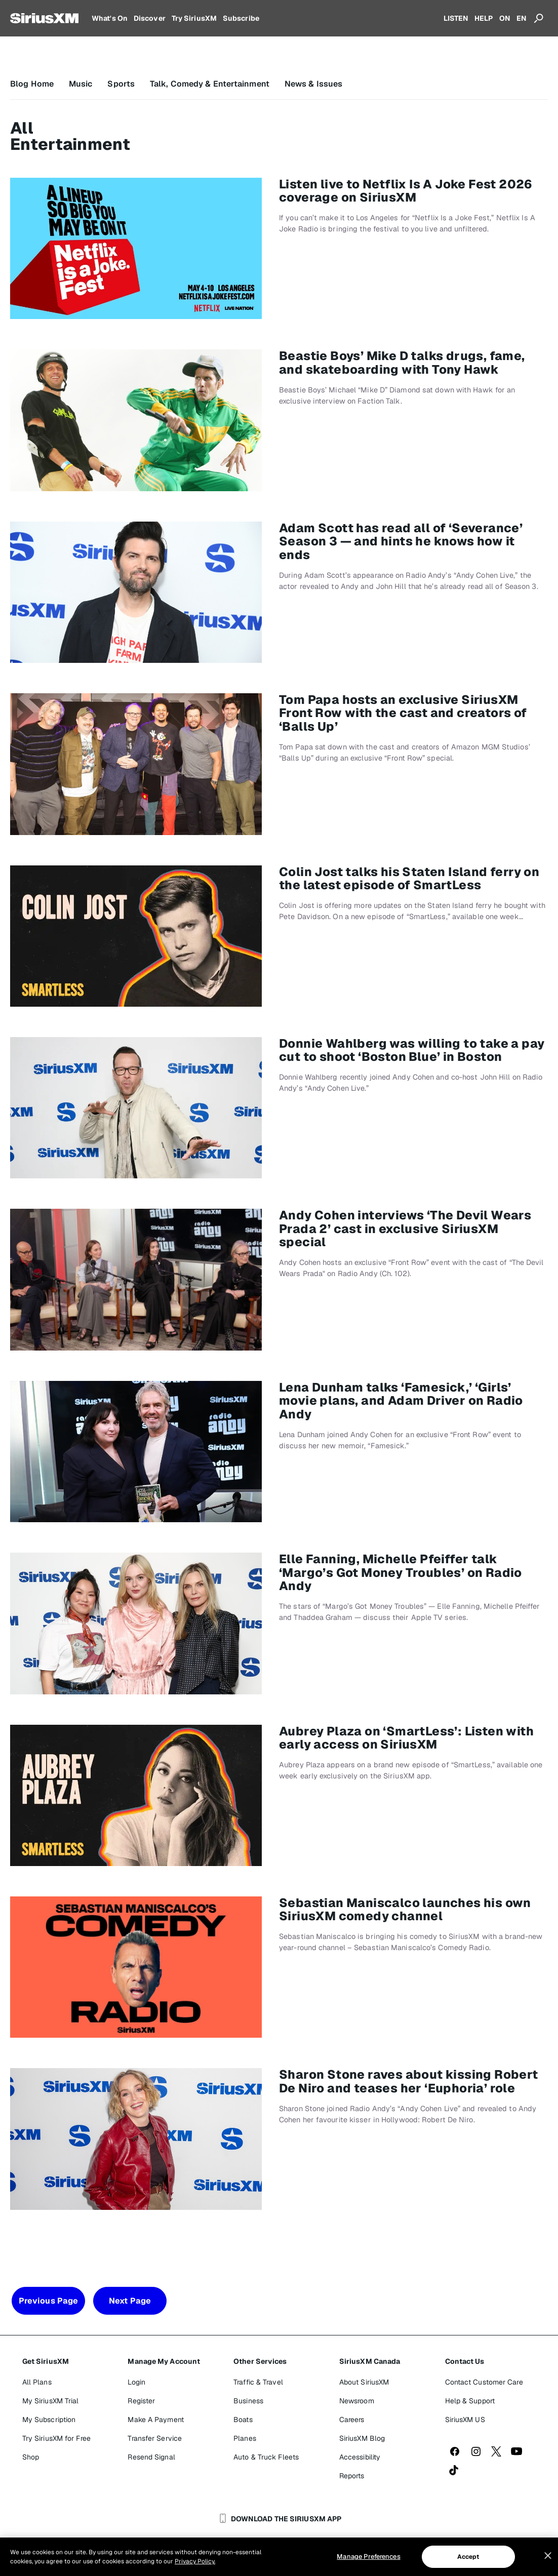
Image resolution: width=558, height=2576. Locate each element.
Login (136, 2382)
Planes (244, 2438)
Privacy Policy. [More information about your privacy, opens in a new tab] (195, 2561)
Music (81, 83)
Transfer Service (155, 2438)
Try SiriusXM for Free (56, 2438)
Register (141, 2400)
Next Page (130, 2300)
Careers (352, 2419)
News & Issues (313, 83)
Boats (243, 2419)
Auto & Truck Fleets (266, 2457)
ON (504, 18)
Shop (30, 2457)
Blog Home (32, 83)
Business (248, 2400)
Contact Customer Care (484, 2382)
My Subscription (49, 2419)
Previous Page (48, 2300)
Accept (468, 2557)
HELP (483, 18)
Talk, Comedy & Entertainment (209, 83)
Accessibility (359, 2457)
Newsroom (356, 2400)
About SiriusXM (364, 2382)
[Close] (547, 2555)
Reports (352, 2475)
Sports (121, 83)
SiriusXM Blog (362, 2438)
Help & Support (470, 2400)
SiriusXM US (465, 2419)
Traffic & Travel (258, 2382)
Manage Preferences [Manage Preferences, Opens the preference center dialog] (368, 2556)
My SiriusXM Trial (50, 2400)
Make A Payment (155, 2419)
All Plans (37, 2382)
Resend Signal (151, 2457)
